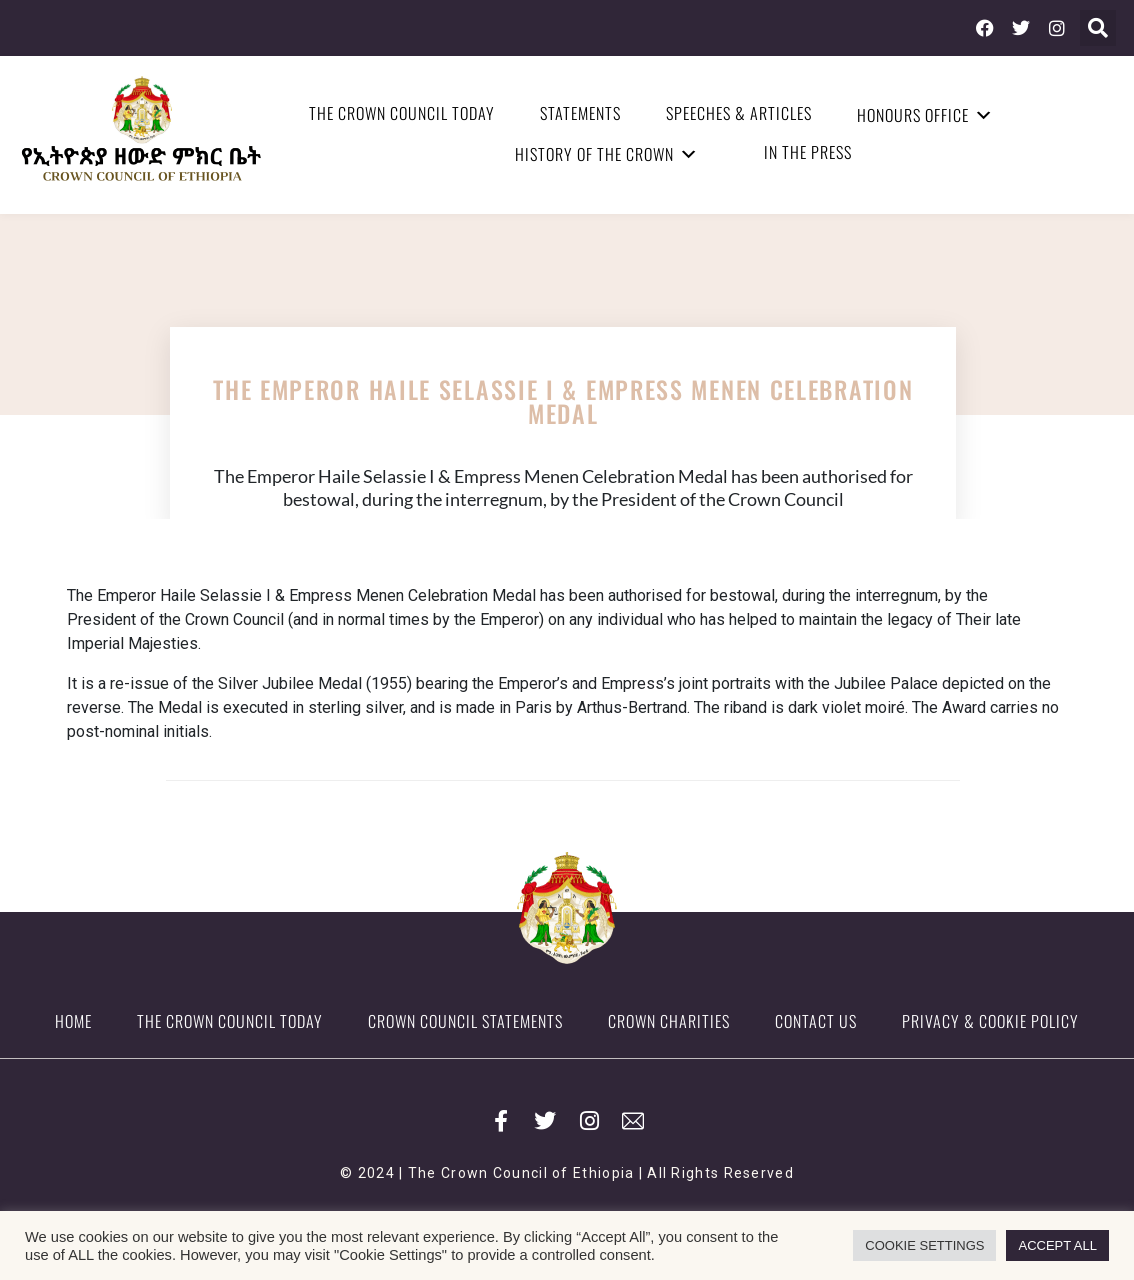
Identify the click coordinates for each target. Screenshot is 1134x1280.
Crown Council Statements (465, 1021)
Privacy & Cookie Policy (990, 1021)
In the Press (808, 152)
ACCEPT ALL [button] (1057, 1245)
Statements (580, 113)
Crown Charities (669, 1021)
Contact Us (816, 1021)
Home (73, 1021)
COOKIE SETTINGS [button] (924, 1245)
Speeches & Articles (739, 113)
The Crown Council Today (402, 113)
